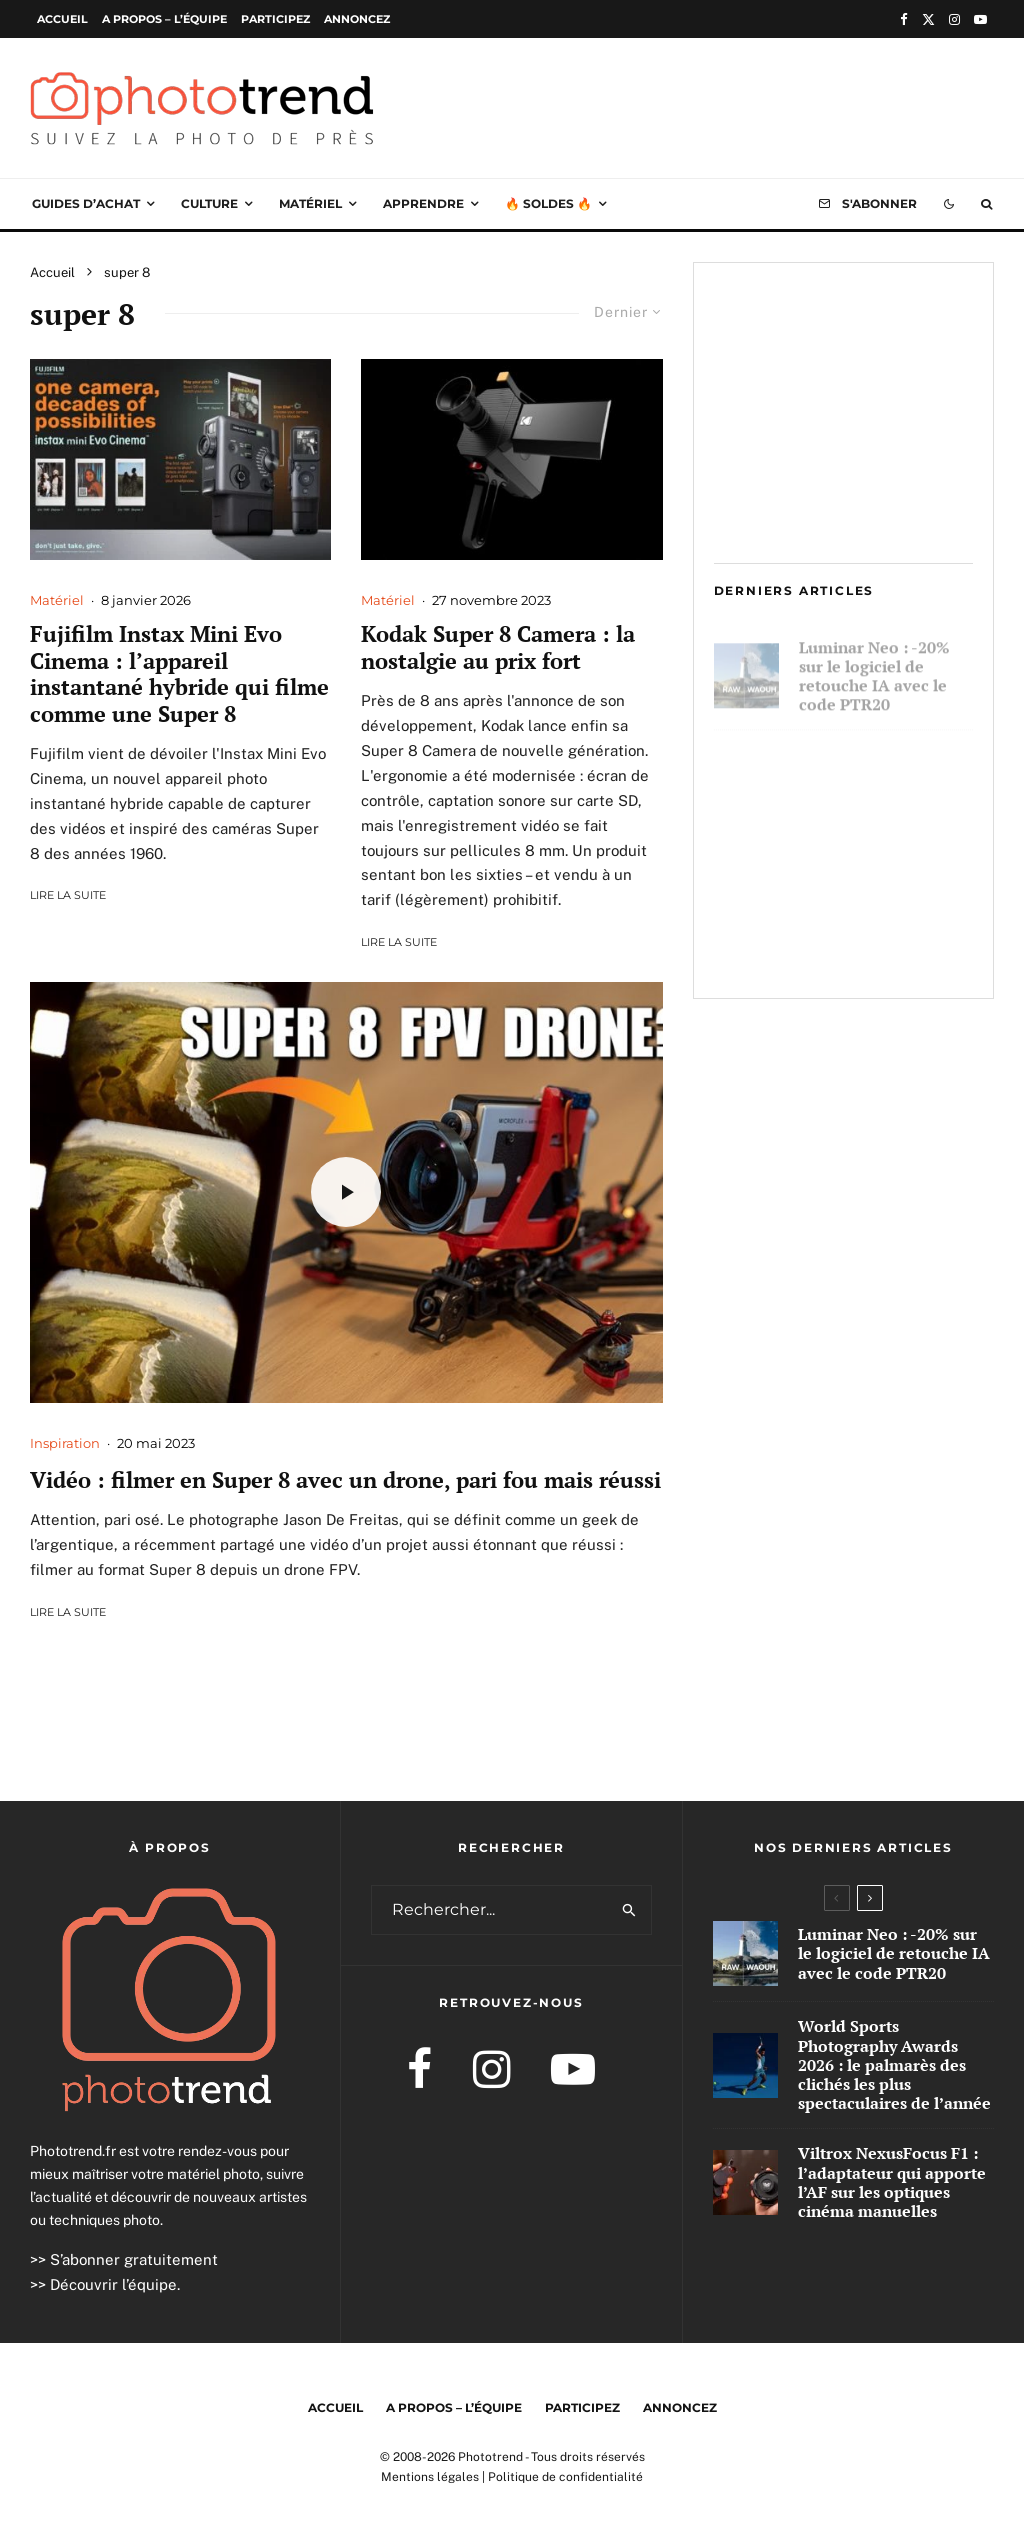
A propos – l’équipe (164, 19)
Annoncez (357, 19)
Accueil (62, 19)
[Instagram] (954, 19)
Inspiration (65, 1443)
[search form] (490, 1910)
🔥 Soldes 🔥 (548, 203)
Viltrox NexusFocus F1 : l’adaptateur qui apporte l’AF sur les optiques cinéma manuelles (884, 930)
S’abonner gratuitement (134, 2259)
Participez (275, 19)
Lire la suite (68, 895)
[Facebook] (904, 19)
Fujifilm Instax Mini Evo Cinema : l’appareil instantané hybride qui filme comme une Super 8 (179, 674)
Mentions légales (430, 2477)
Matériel (310, 203)
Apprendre (423, 203)
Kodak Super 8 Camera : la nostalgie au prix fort (498, 647)
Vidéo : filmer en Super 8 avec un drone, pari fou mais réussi (345, 1480)
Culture (209, 203)
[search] (630, 1910)
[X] (928, 19)
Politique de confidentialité (565, 2477)
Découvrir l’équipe (113, 2284)
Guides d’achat (86, 203)
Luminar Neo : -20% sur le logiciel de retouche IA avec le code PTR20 (874, 667)
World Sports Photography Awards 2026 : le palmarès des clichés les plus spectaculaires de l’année (883, 793)
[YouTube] (980, 19)
